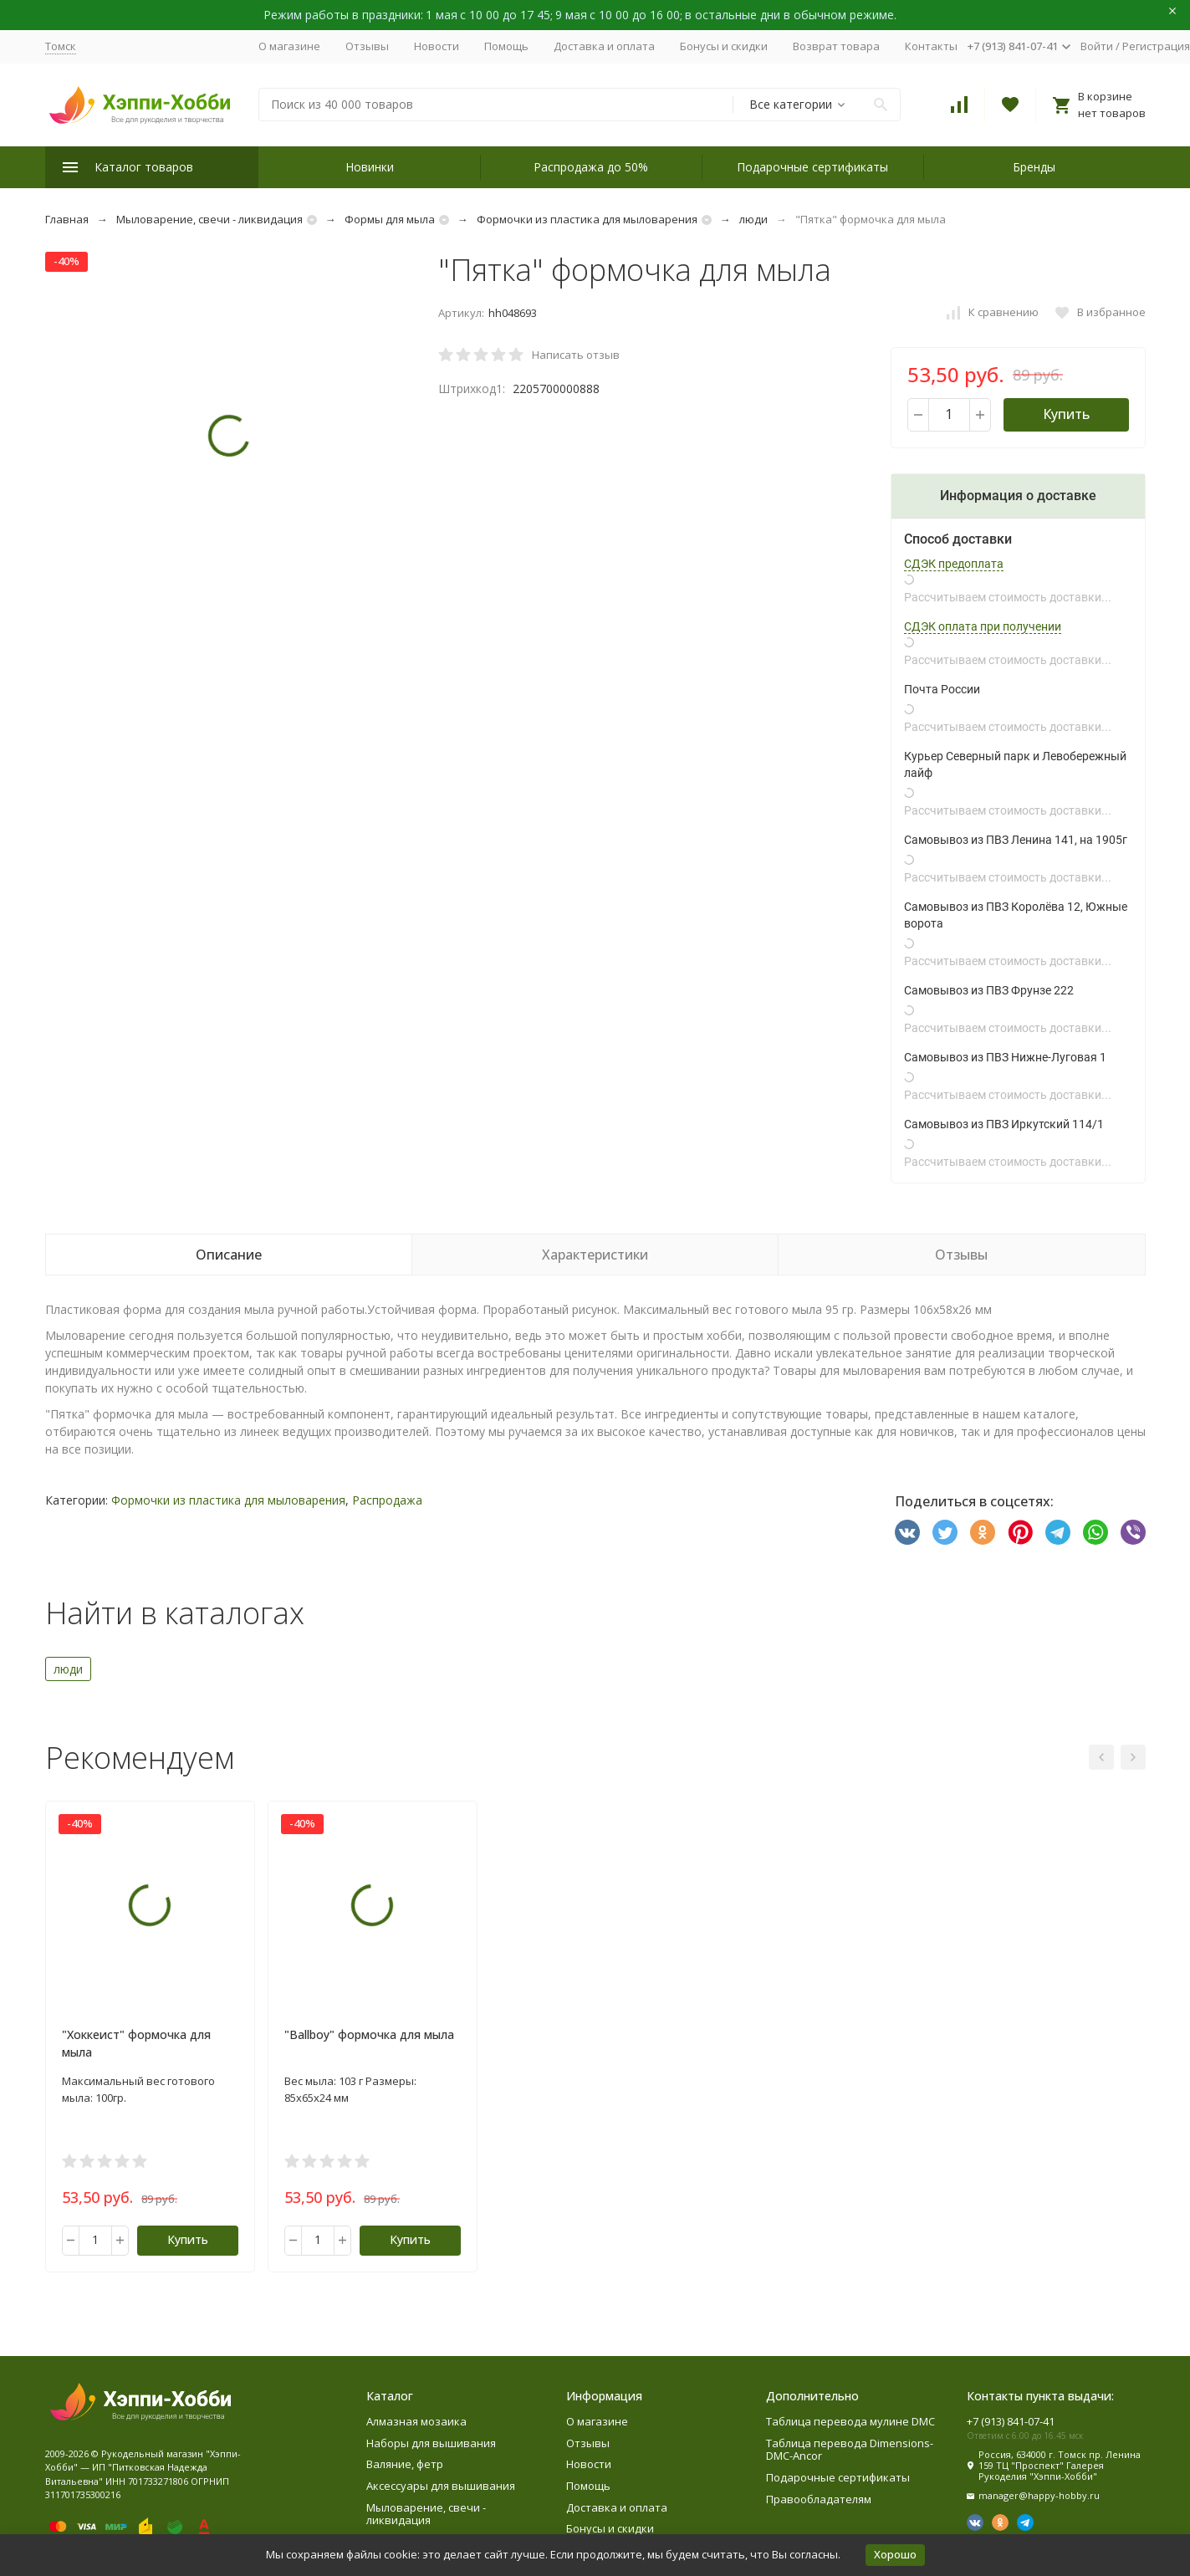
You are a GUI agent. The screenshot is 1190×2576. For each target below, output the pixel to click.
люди (753, 219)
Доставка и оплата (604, 46)
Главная (67, 219)
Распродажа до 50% (591, 167)
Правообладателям (818, 2499)
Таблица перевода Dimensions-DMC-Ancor (849, 2449)
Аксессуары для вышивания (440, 2485)
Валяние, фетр (404, 2463)
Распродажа (387, 1500)
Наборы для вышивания (431, 2443)
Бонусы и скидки (724, 46)
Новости (436, 46)
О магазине (289, 46)
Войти (1096, 46)
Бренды (1034, 167)
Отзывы (367, 46)
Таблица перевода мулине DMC (850, 2421)
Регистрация (1156, 46)
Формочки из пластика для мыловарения (587, 219)
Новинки (369, 167)
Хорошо (895, 2554)
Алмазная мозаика (416, 2421)
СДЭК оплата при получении (982, 626)
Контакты (931, 46)
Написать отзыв (576, 354)
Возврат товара (836, 46)
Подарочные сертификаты (812, 167)
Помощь (506, 46)
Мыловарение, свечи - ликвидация (209, 219)
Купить (1066, 414)
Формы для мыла (390, 219)
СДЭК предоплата (954, 563)
